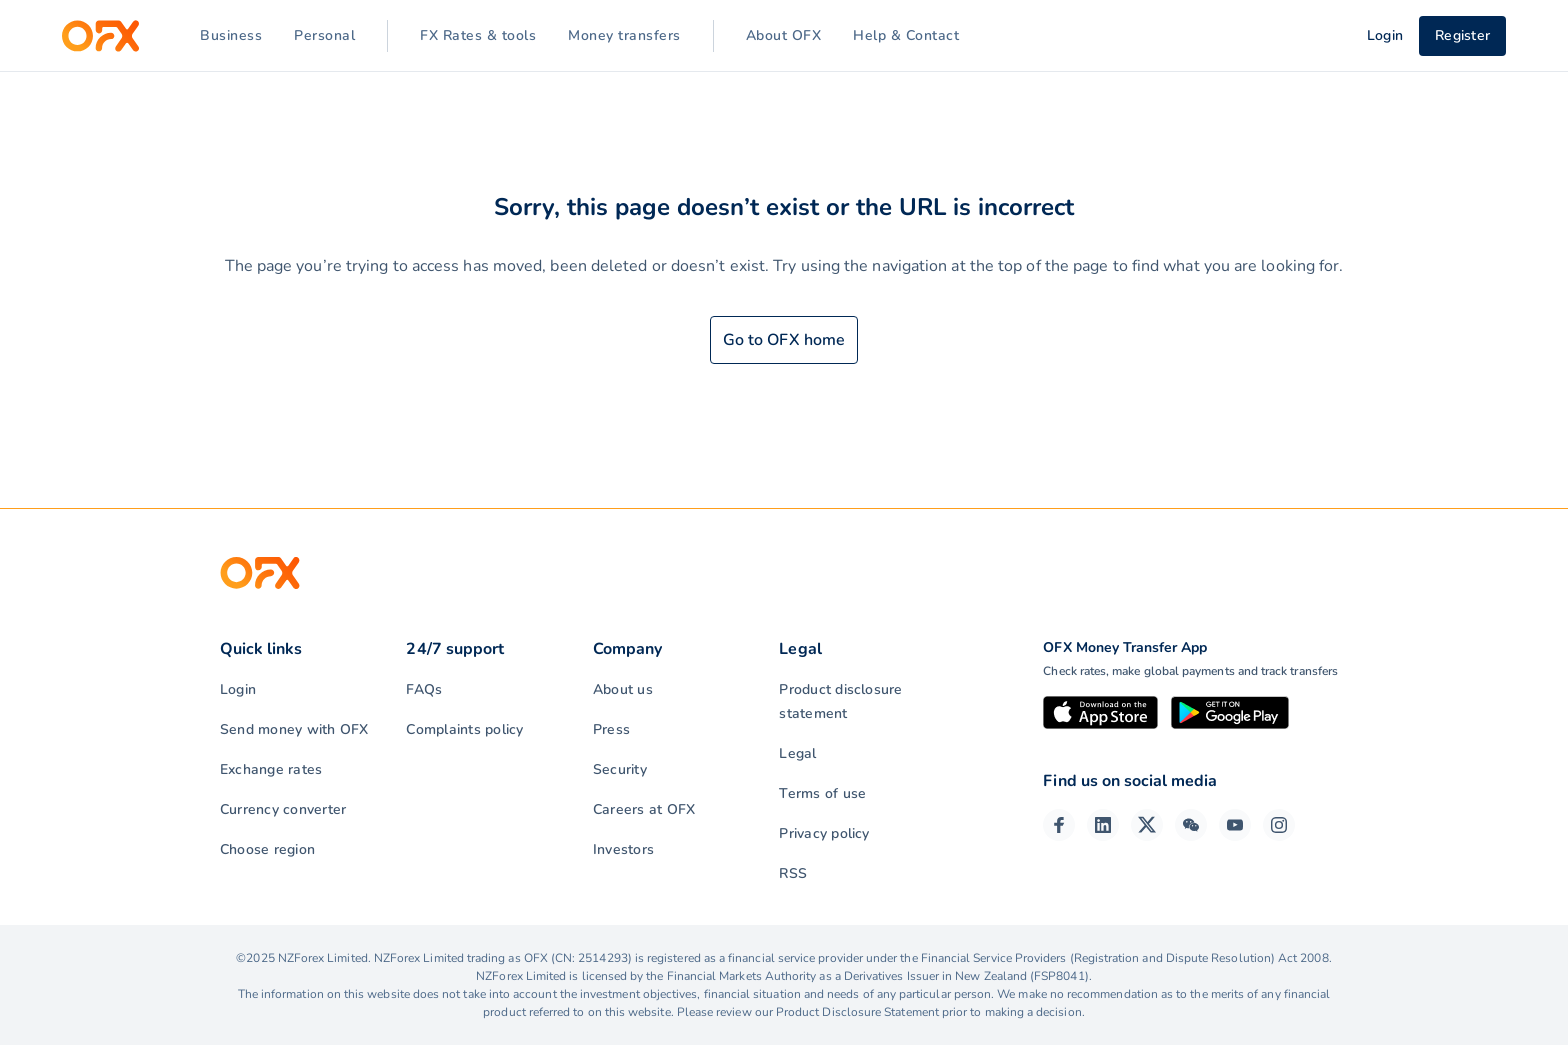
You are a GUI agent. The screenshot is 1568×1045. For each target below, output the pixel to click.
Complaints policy (464, 729)
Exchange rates (271, 769)
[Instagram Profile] (1279, 825)
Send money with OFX (294, 729)
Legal (797, 753)
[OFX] (100, 36)
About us (623, 689)
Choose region (267, 849)
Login (238, 689)
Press (611, 729)
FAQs (424, 689)
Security (620, 769)
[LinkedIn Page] (1103, 825)
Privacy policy (824, 833)
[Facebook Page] (1059, 825)
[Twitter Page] (1147, 825)
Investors (623, 849)
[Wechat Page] (1191, 825)
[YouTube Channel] (1235, 825)
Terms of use (822, 793)
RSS (793, 873)
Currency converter (283, 809)
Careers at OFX (644, 809)
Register (1462, 35)
